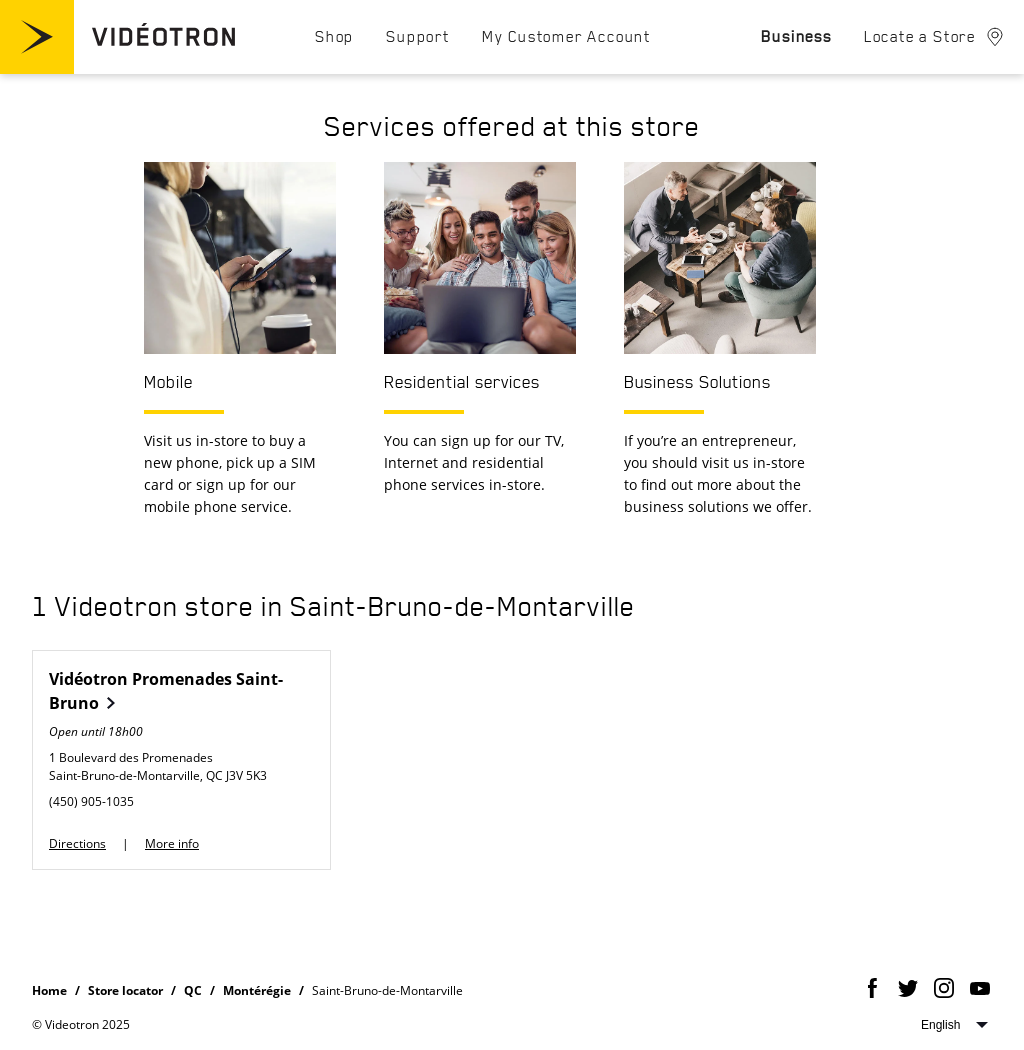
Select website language (954, 1025)
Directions (77, 843)
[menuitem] (334, 36)
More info (172, 843)
